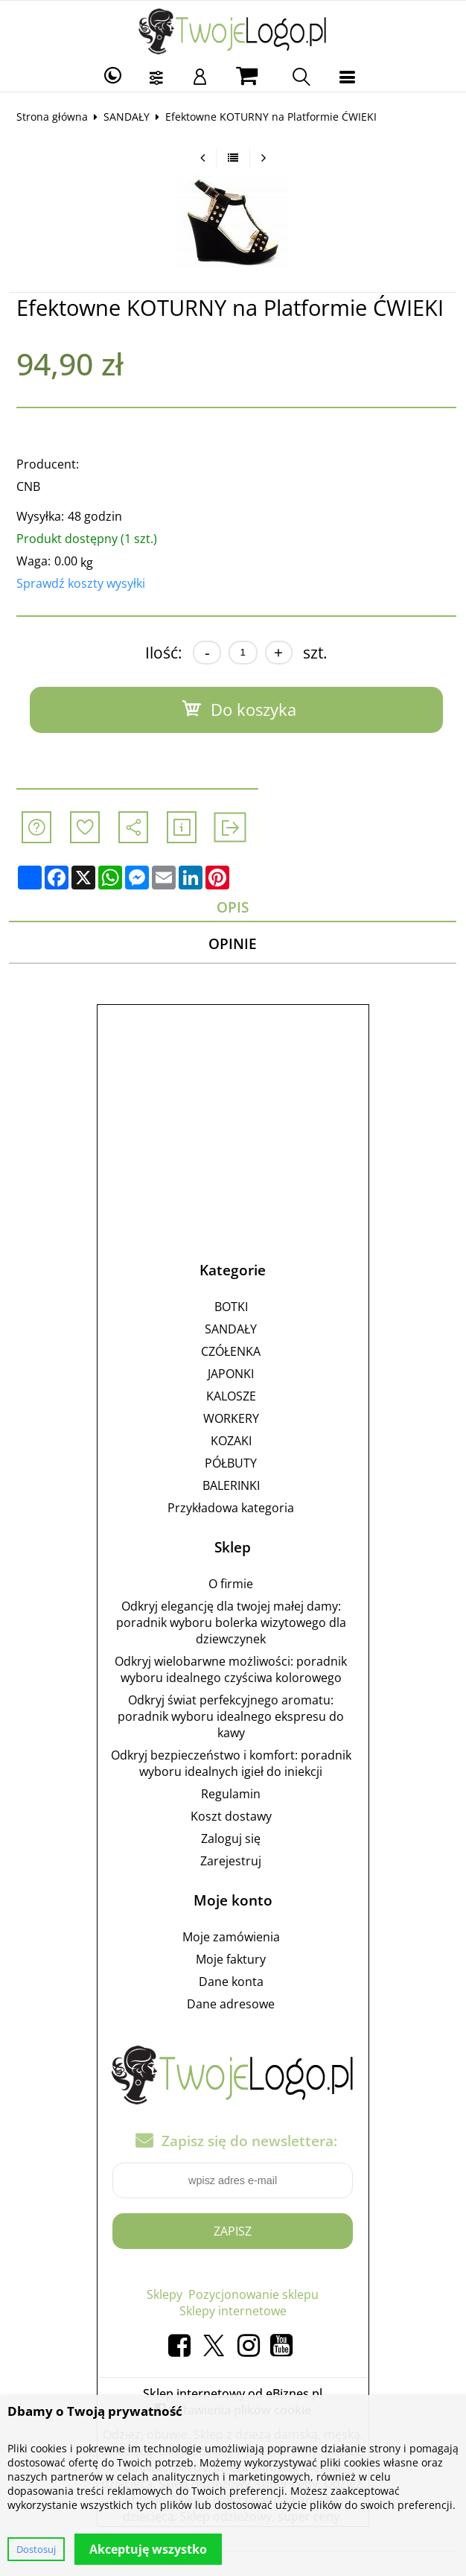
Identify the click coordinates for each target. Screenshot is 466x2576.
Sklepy (164, 2294)
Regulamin (231, 1794)
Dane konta (231, 1981)
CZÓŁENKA (231, 1351)
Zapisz (233, 2231)
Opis (233, 907)
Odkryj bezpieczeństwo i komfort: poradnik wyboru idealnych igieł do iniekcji (231, 1763)
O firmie (230, 1584)
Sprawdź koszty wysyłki (80, 583)
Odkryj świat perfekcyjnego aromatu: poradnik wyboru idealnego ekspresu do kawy (231, 1716)
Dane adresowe (231, 2004)
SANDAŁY (126, 117)
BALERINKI (231, 1485)
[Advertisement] (233, 1118)
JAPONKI (231, 1373)
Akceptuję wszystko (148, 2549)
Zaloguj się (231, 1838)
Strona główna (52, 117)
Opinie (232, 943)
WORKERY (231, 1418)
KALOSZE (231, 1396)
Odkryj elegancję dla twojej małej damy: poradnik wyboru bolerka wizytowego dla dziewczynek (231, 1622)
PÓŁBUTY (231, 1463)
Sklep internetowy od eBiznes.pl (232, 2393)
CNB (28, 486)
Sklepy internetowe (233, 2311)
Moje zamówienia (231, 1937)
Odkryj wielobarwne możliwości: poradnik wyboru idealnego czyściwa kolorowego (231, 1669)
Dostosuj (36, 2549)
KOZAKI (231, 1441)
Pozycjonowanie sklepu (253, 2294)
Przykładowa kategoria (230, 1508)
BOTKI (231, 1306)
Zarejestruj (230, 1861)
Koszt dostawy (231, 1816)
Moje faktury (231, 1959)
